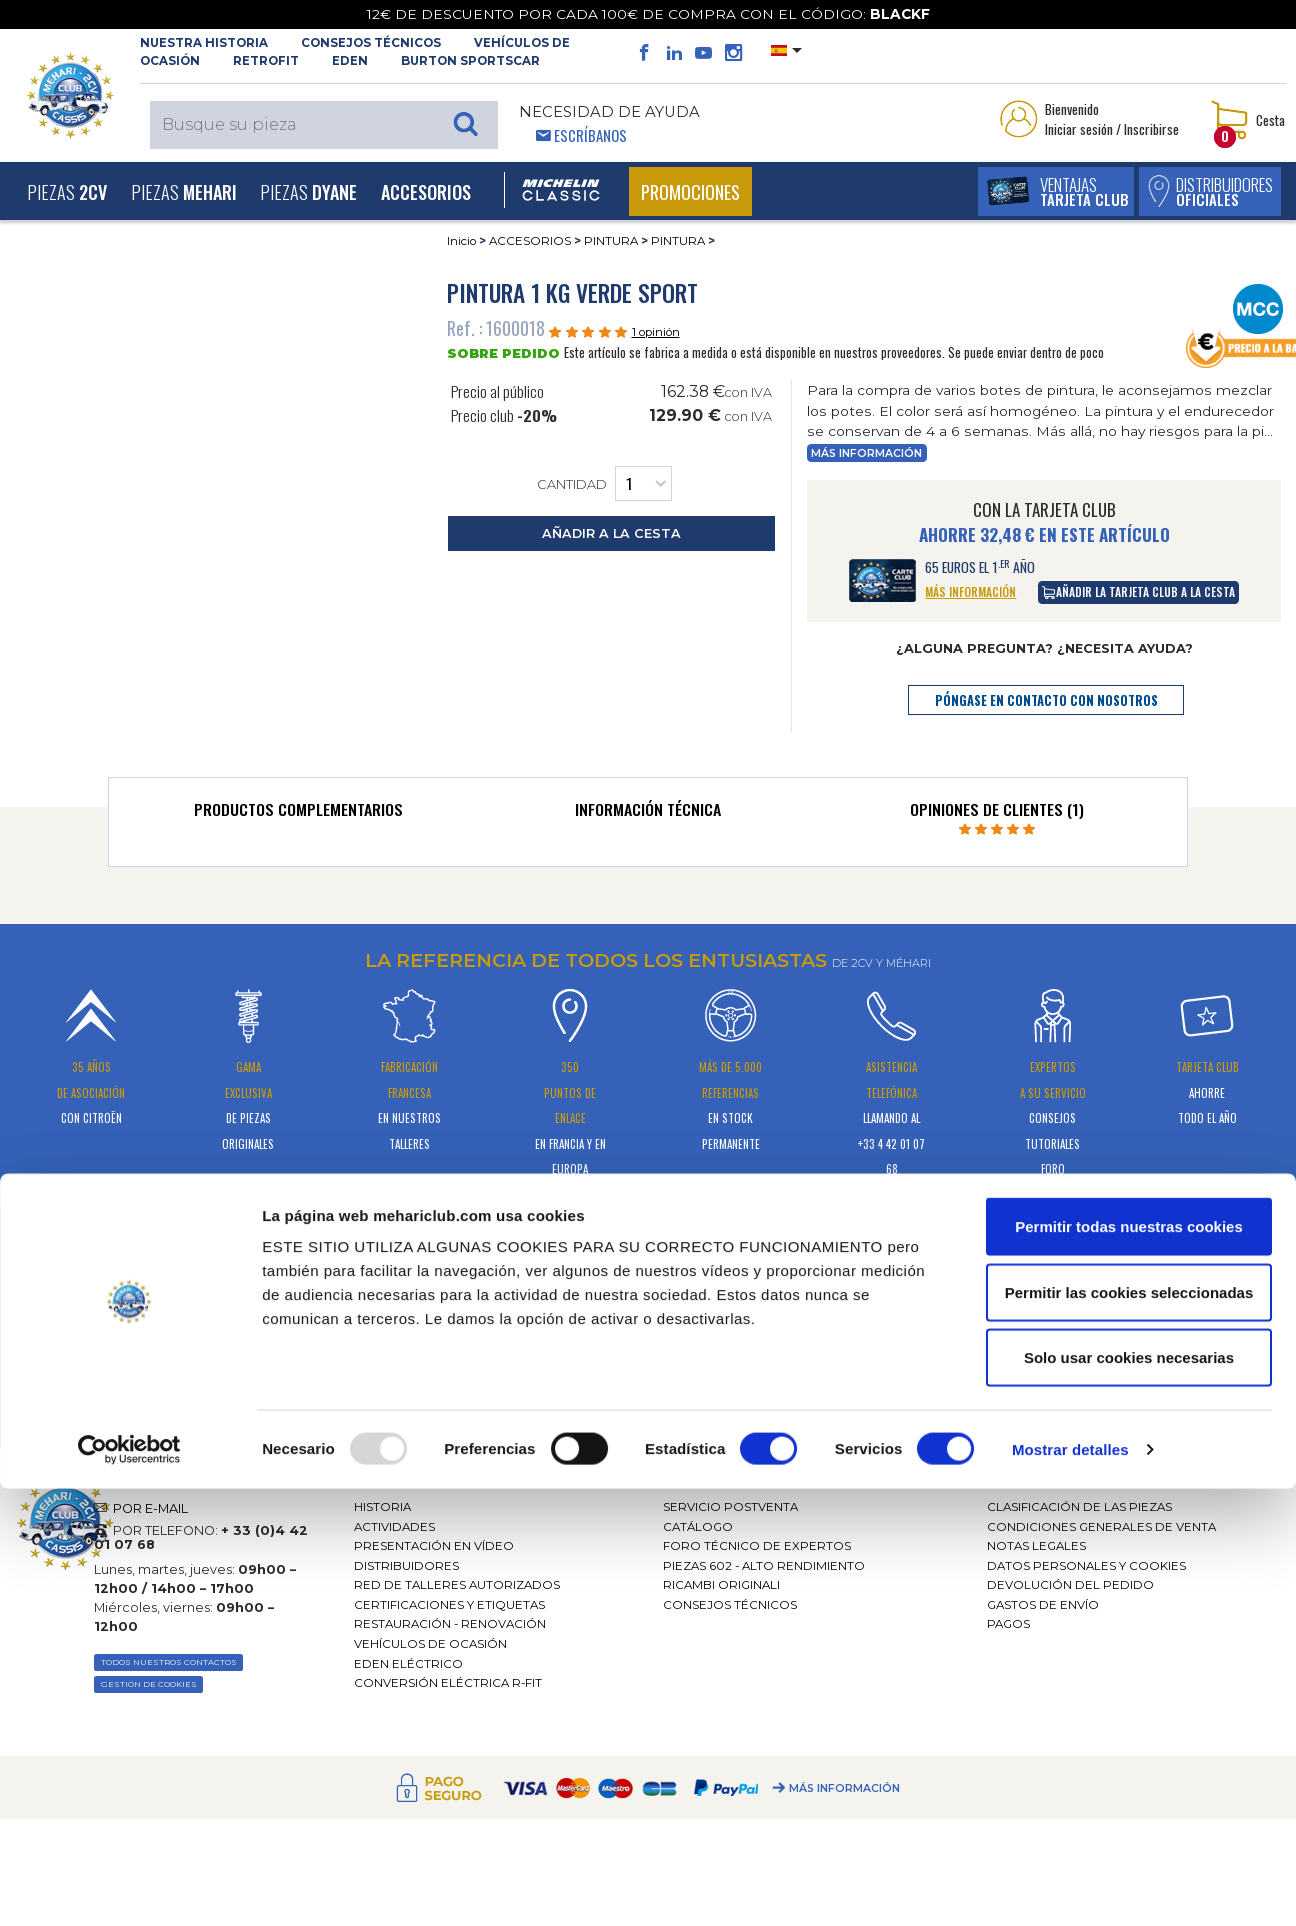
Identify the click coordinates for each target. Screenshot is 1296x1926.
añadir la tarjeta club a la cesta (1138, 591)
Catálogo (698, 1527)
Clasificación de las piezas (1079, 1507)
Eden (350, 61)
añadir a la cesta (611, 533)
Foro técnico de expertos (757, 1546)
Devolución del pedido (1070, 1585)
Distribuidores (406, 1566)
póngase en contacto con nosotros (1046, 700)
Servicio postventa (730, 1507)
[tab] (298, 814)
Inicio (461, 241)
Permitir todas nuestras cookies (1129, 1663)
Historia (382, 1507)
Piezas (67, 191)
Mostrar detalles (1070, 1886)
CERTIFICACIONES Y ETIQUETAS (449, 1605)
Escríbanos (590, 135)
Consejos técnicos (371, 43)
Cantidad (604, 483)
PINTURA (611, 241)
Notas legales (1036, 1546)
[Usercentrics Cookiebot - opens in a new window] (129, 1887)
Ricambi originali (721, 1585)
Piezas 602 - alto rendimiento (764, 1566)
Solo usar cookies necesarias (1129, 1794)
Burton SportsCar (470, 61)
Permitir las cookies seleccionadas (1129, 1729)
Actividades (394, 1527)
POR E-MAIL (150, 1508)
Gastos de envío (1043, 1605)
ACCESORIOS (530, 241)
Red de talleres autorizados (457, 1585)
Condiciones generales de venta (1101, 1527)
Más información (866, 453)
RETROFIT (266, 61)
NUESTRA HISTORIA (204, 43)
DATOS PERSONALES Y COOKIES (1086, 1566)
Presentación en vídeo (434, 1546)
